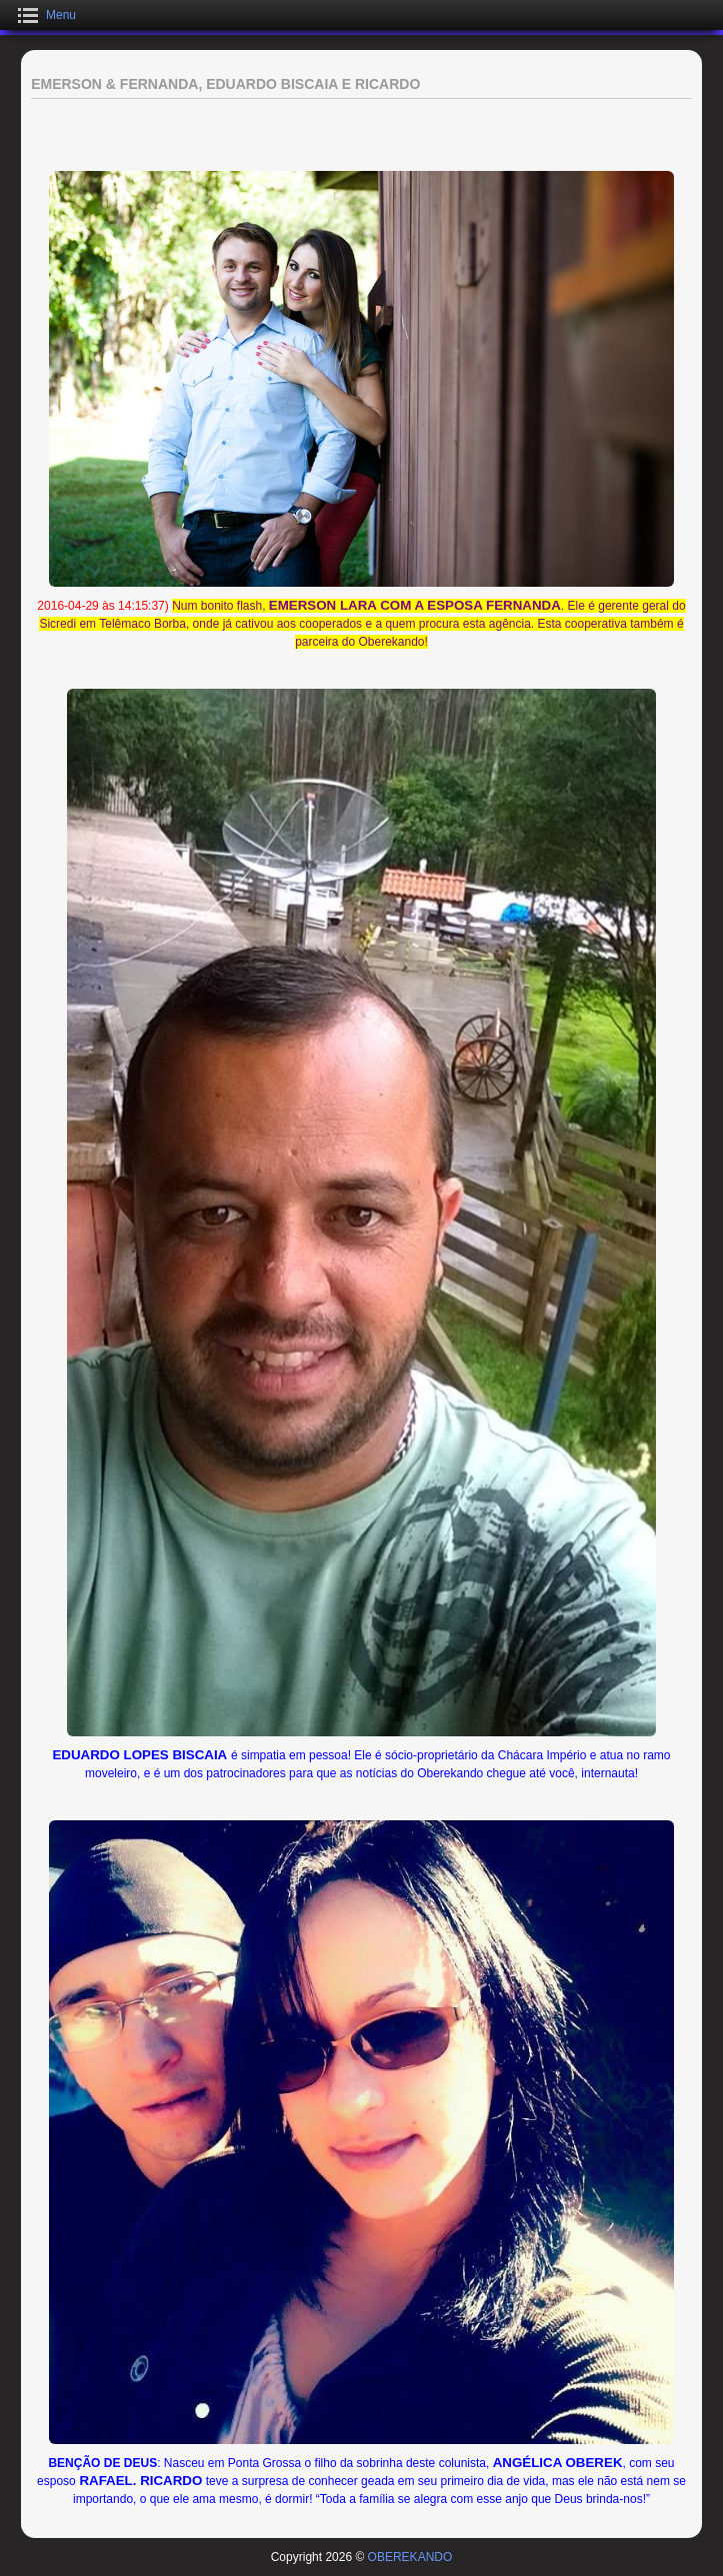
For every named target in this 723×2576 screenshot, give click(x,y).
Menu (61, 15)
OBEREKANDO (410, 2557)
